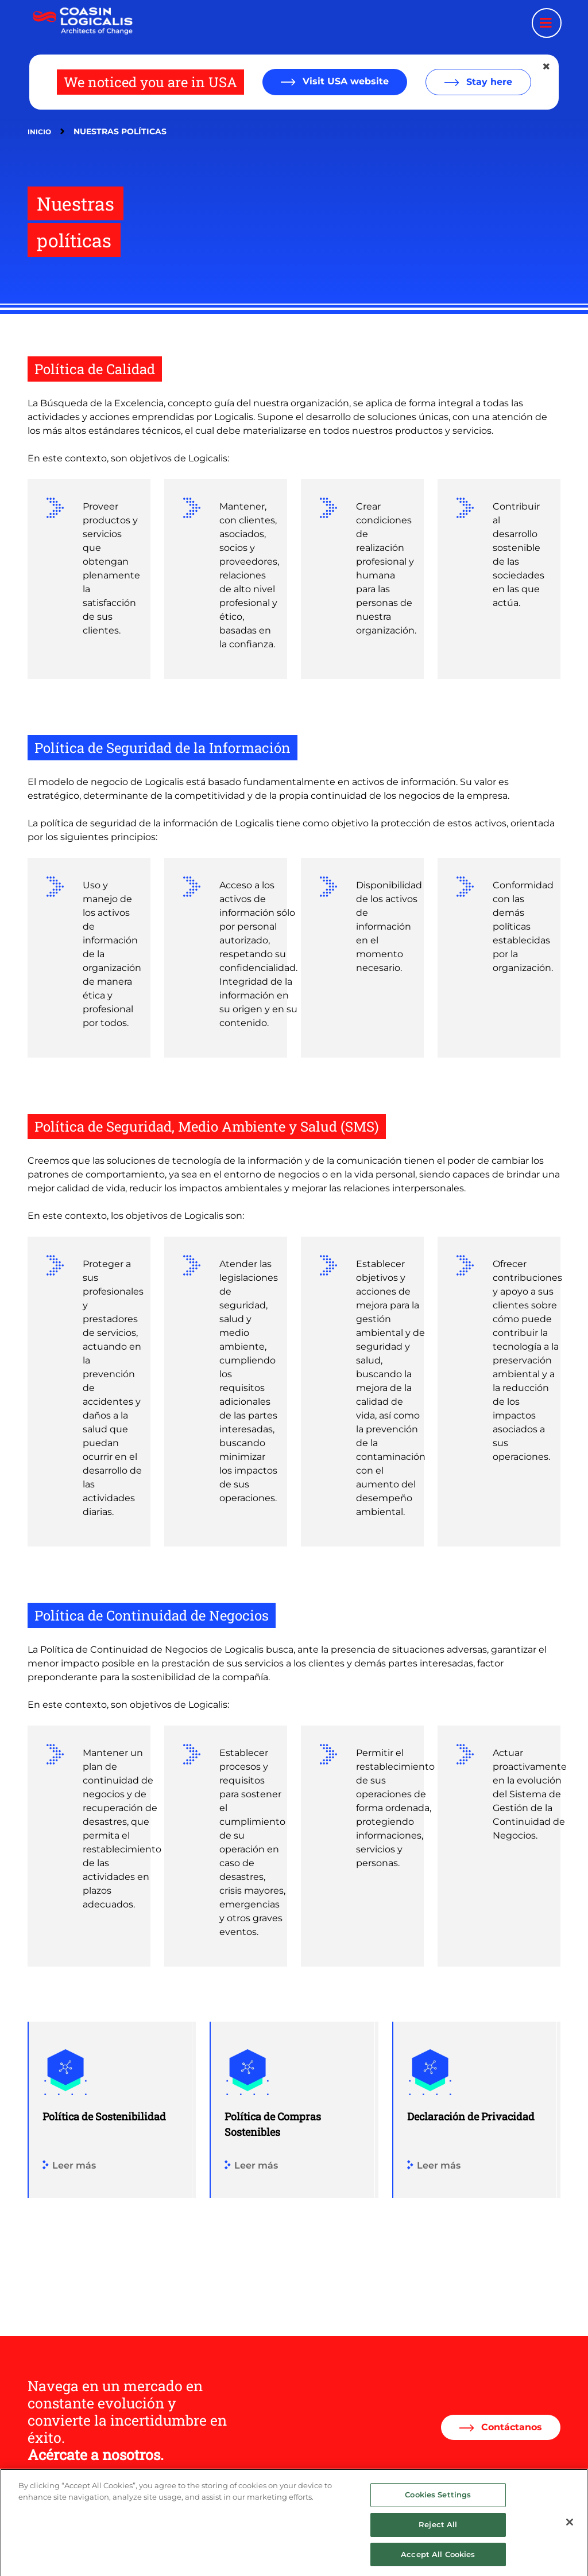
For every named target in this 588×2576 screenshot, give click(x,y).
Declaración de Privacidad (471, 2116)
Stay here (487, 81)
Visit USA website (344, 81)
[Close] (569, 2534)
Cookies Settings (438, 2507)
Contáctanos (510, 2427)
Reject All (438, 2536)
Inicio (39, 131)
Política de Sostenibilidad (104, 2116)
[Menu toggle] (546, 23)
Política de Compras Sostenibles (273, 2124)
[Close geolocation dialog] (547, 66)
